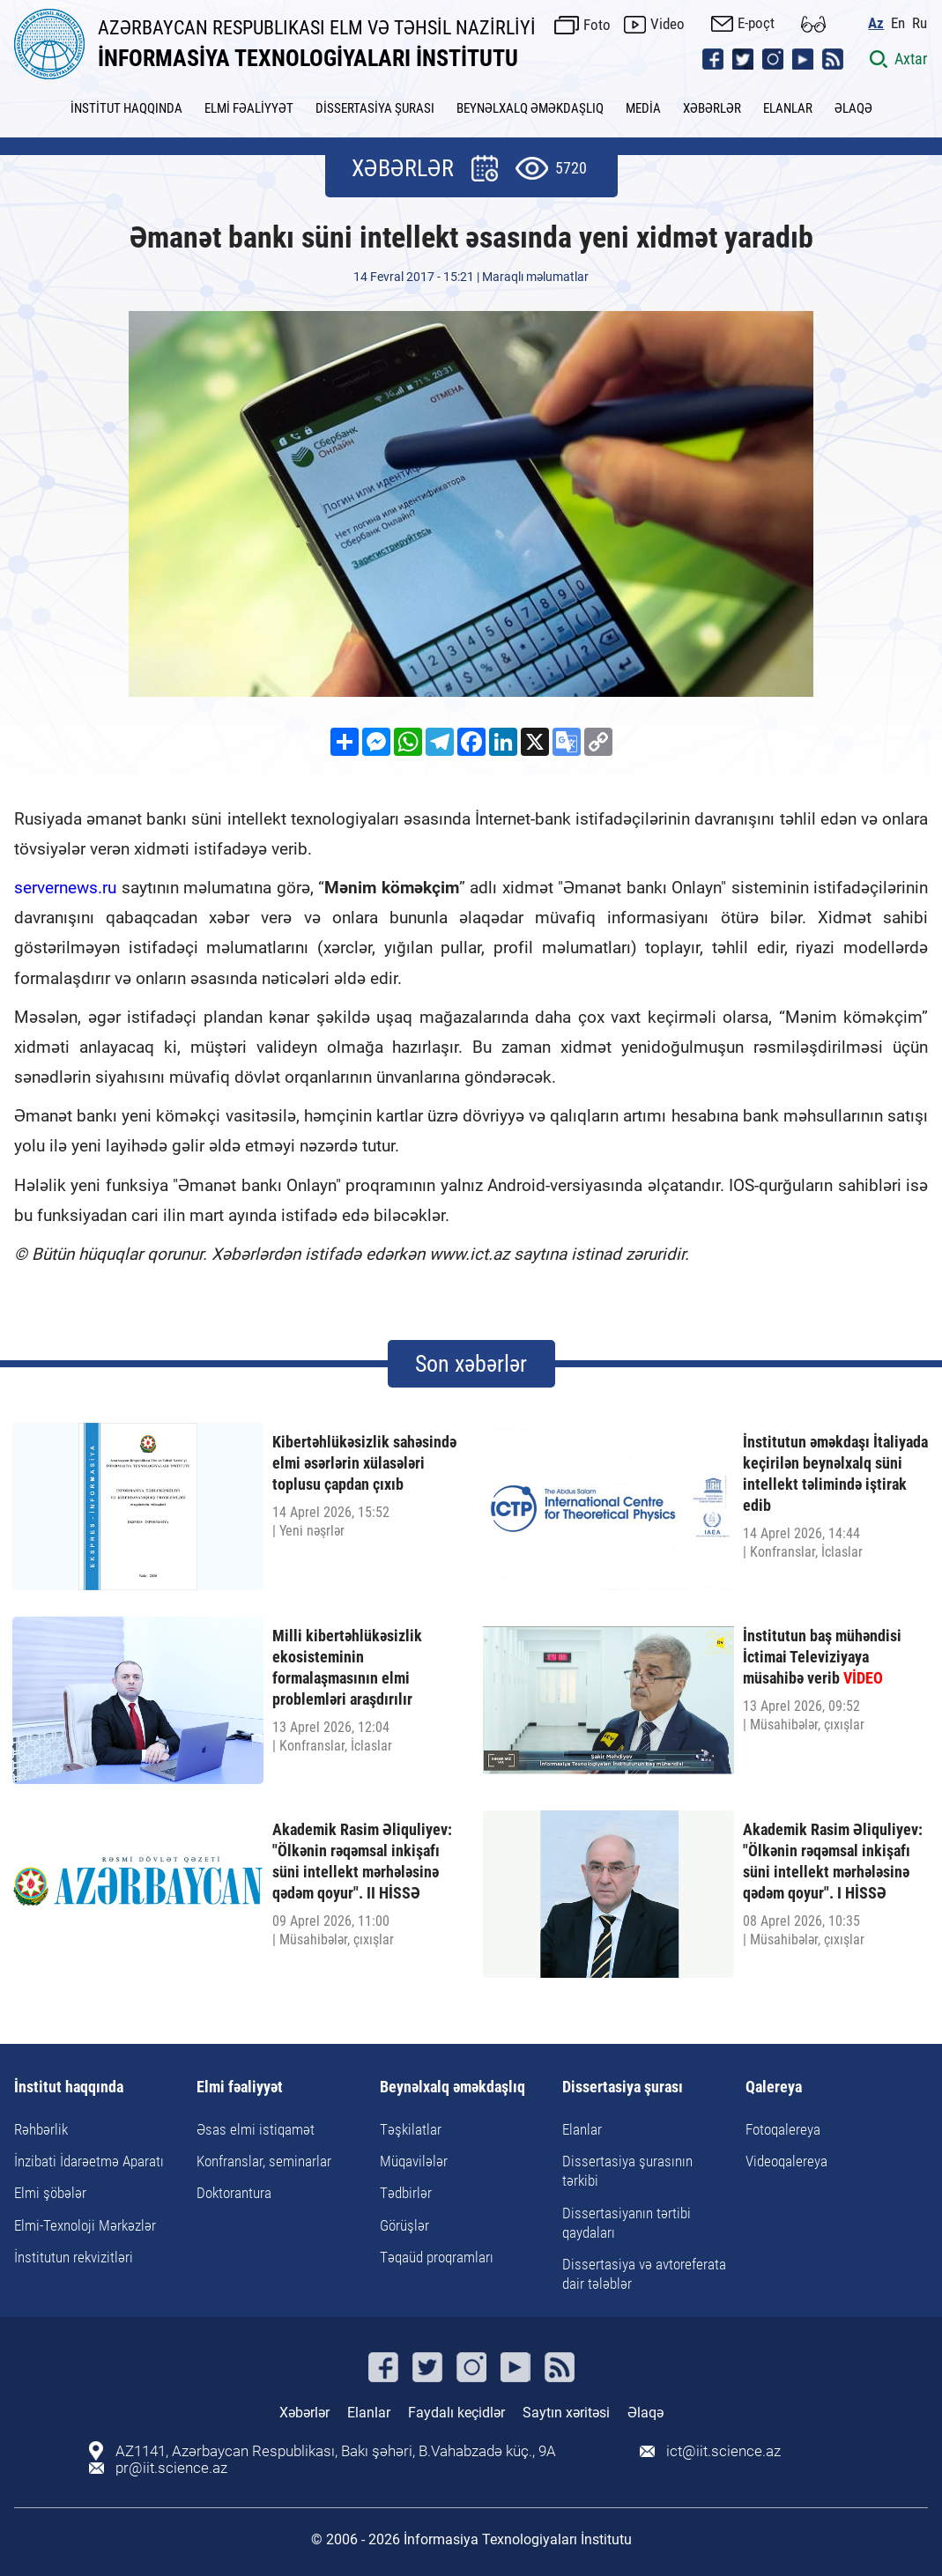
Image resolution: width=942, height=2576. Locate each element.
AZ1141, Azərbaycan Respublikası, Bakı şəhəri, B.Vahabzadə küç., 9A (335, 2451)
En (899, 22)
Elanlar (582, 2129)
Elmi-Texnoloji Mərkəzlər (85, 2225)
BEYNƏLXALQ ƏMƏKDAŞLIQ (530, 108)
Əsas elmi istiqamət (256, 2129)
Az (877, 22)
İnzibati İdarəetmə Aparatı (89, 2161)
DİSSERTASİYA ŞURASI (374, 108)
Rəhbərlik (41, 2129)
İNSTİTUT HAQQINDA (126, 108)
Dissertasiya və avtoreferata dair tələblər (644, 2273)
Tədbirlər (406, 2193)
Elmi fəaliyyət (240, 2087)
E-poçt (756, 23)
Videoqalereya (786, 2161)
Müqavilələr (414, 2161)
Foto (598, 24)
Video (668, 24)
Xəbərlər (304, 2412)
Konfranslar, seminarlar (264, 2161)
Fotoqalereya (782, 2129)
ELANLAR (787, 108)
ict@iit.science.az (723, 2451)
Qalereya (773, 2087)
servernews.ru (65, 887)
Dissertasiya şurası (622, 2087)
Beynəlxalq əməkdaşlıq (452, 2087)
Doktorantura (234, 2193)
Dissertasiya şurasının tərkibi (627, 2170)
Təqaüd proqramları (436, 2257)
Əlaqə (645, 2412)
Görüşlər (404, 2225)
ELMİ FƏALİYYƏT (248, 108)
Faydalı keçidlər (456, 2412)
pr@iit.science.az (171, 2468)
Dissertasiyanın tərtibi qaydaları (626, 2222)
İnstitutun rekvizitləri (73, 2257)
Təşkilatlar (410, 2129)
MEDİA (643, 108)
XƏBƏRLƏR (712, 108)
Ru (920, 22)
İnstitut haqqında (68, 2087)
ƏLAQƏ (853, 108)
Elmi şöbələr (50, 2193)
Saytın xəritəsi (566, 2412)
